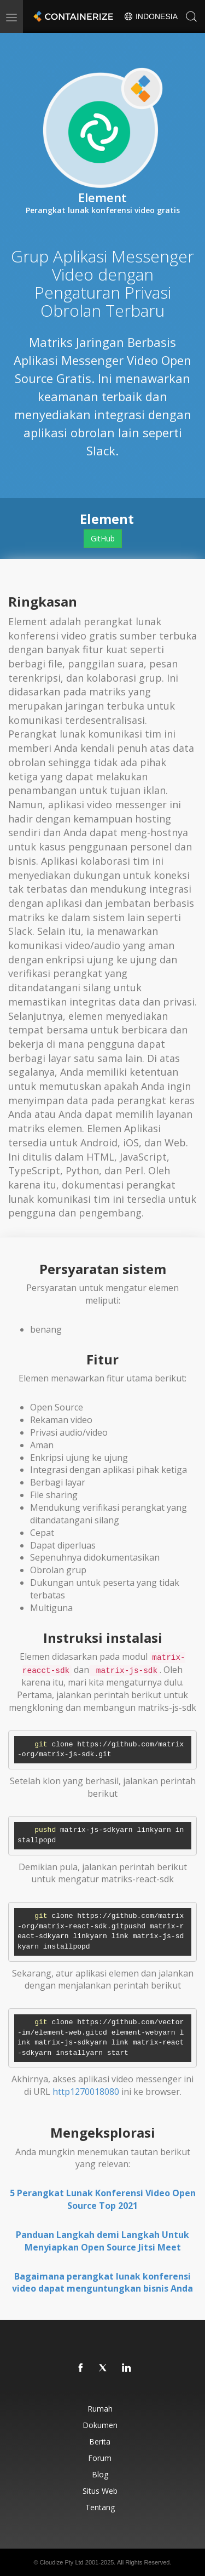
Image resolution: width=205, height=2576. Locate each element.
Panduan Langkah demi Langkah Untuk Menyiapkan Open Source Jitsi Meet (102, 2241)
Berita (99, 2441)
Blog (100, 2474)
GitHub (103, 538)
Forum (100, 2458)
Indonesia (151, 16)
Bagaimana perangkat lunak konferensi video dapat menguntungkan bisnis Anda (102, 2282)
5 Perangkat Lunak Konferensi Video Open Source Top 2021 (103, 2199)
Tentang (100, 2507)
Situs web (100, 2491)
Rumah (100, 2408)
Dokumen (100, 2425)
